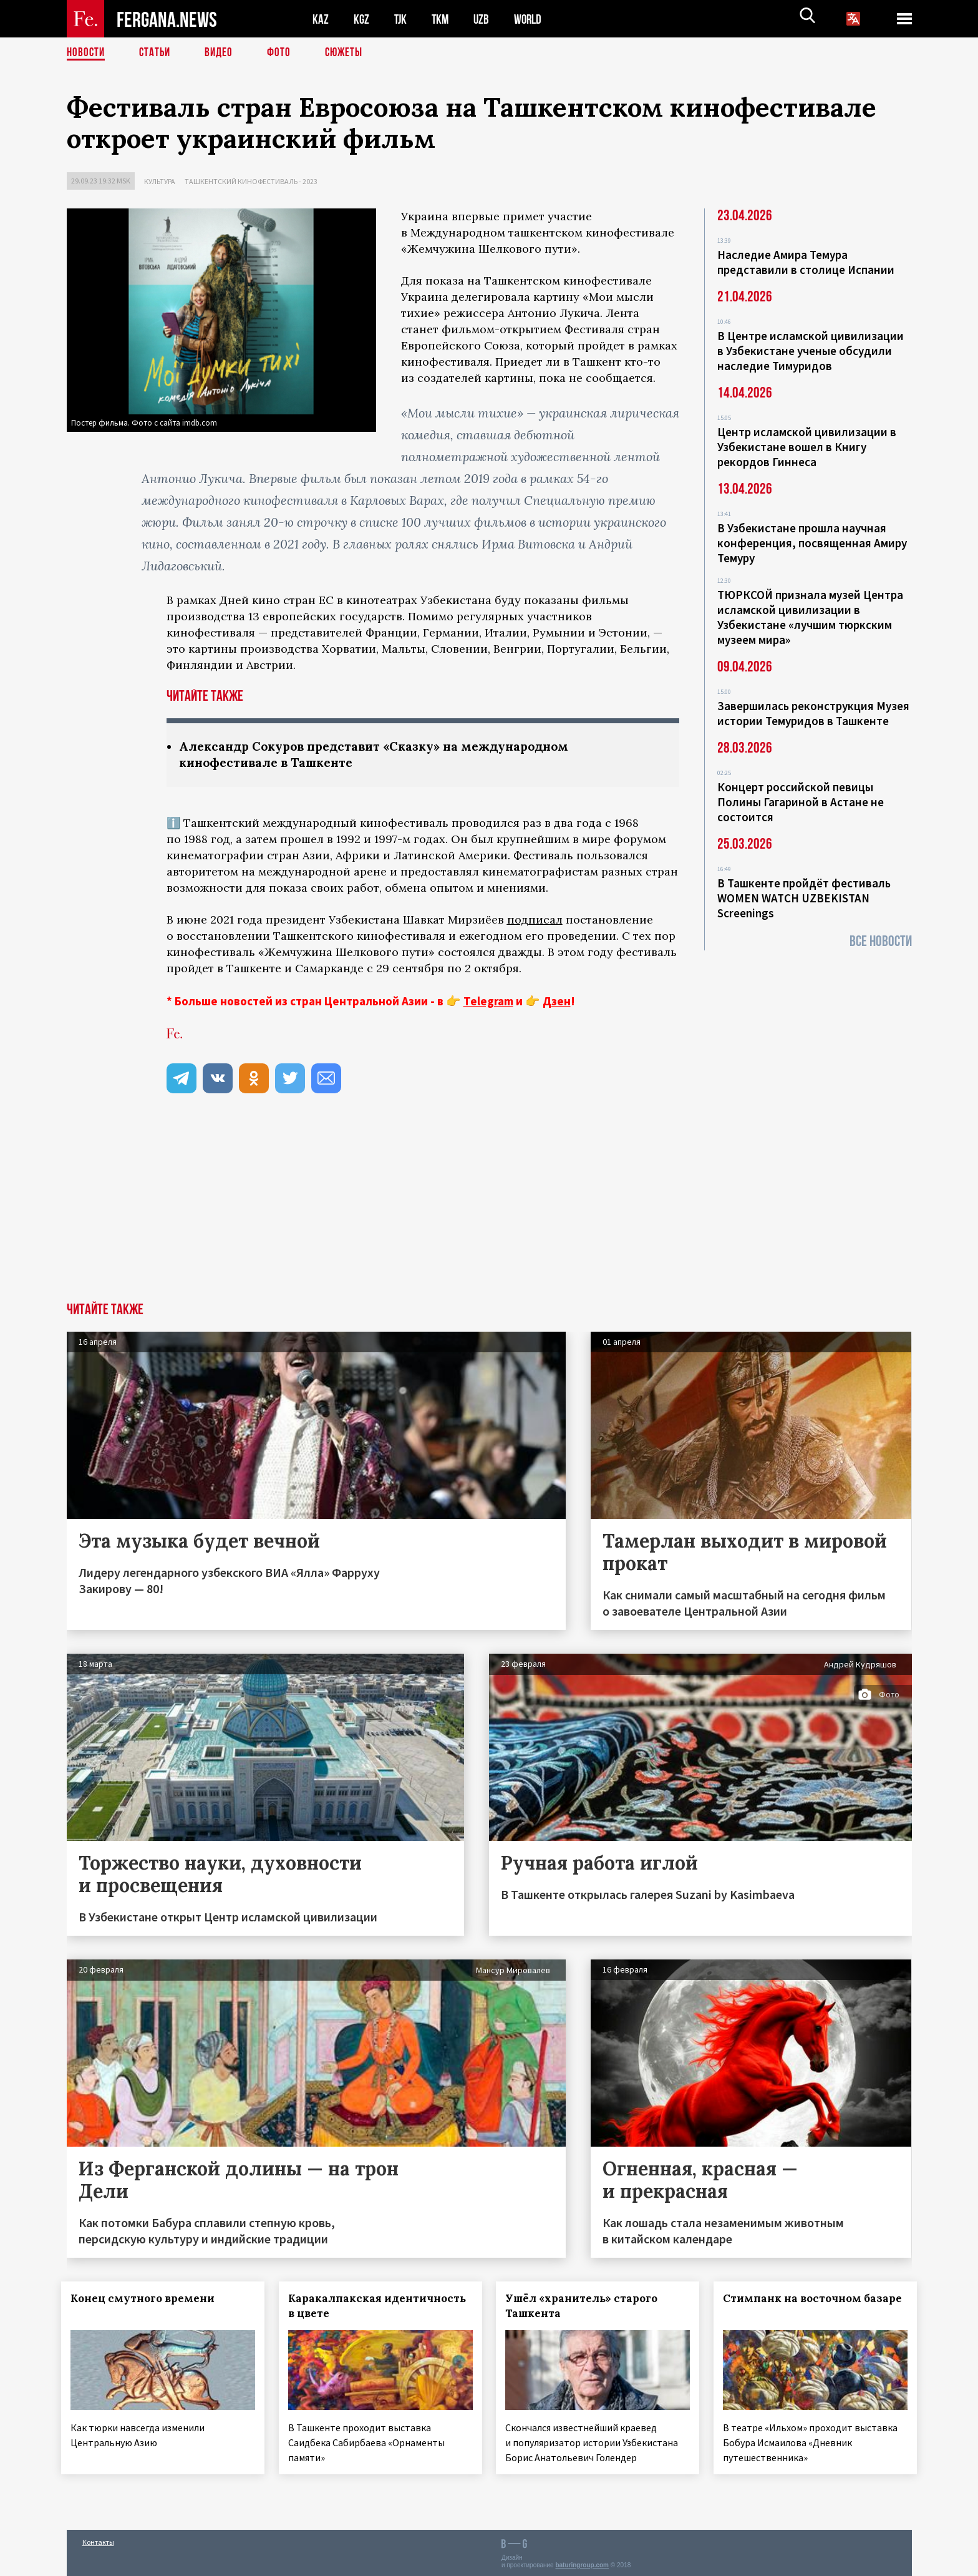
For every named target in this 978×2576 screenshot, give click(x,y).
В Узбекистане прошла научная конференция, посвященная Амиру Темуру (812, 542)
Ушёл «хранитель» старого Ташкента (587, 2307)
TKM (442, 19)
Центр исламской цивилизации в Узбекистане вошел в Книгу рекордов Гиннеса (806, 446)
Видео (223, 53)
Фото (284, 53)
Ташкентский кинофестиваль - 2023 (251, 181)
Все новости (881, 941)
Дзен (557, 1002)
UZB (485, 19)
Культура (159, 181)
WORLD (532, 19)
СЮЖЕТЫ (350, 53)
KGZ (362, 19)
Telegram (488, 1002)
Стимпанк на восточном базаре (798, 2307)
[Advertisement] (489, 1210)
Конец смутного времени (148, 2299)
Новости (87, 53)
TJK (402, 19)
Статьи (157, 53)
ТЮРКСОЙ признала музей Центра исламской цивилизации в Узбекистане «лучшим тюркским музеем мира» (810, 617)
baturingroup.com (582, 2562)
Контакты (98, 2539)
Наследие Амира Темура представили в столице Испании (805, 262)
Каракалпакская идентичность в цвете (356, 2307)
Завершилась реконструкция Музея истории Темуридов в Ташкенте (813, 713)
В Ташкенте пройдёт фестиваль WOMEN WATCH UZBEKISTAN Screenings (804, 898)
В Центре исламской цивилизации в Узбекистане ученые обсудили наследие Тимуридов (810, 350)
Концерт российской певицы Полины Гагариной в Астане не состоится (800, 801)
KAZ (320, 19)
